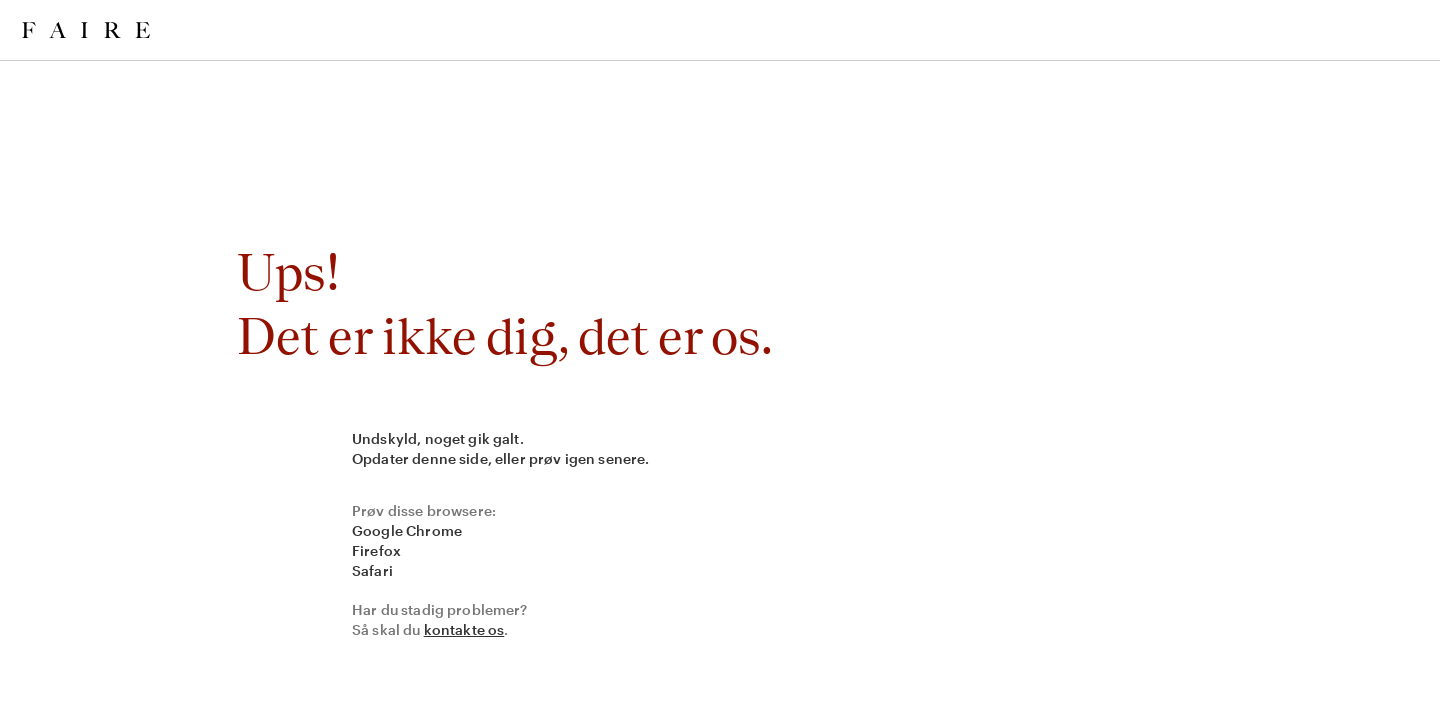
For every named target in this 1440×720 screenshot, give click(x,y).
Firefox (376, 550)
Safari (372, 570)
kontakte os (464, 629)
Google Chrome (407, 530)
